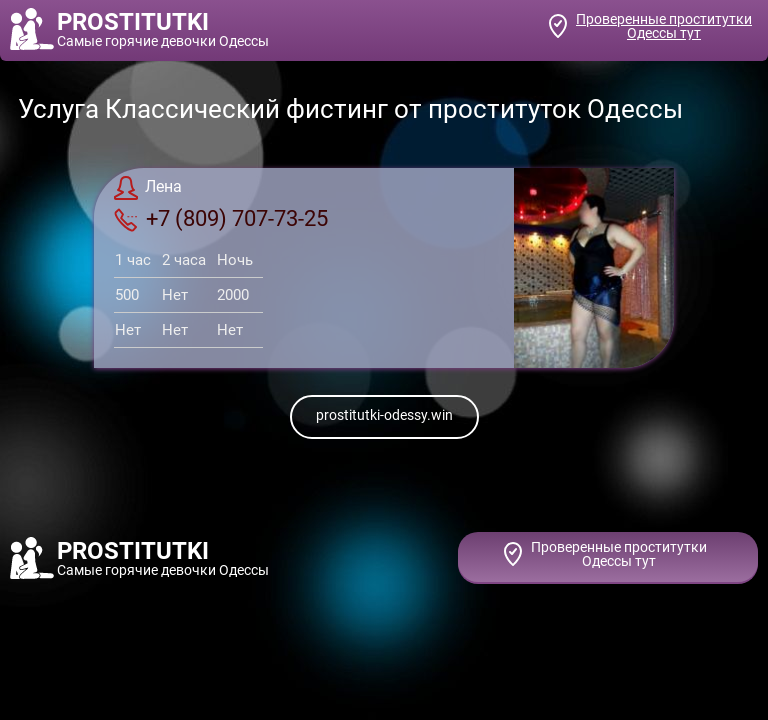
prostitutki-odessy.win (384, 415)
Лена (148, 188)
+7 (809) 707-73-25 (221, 219)
